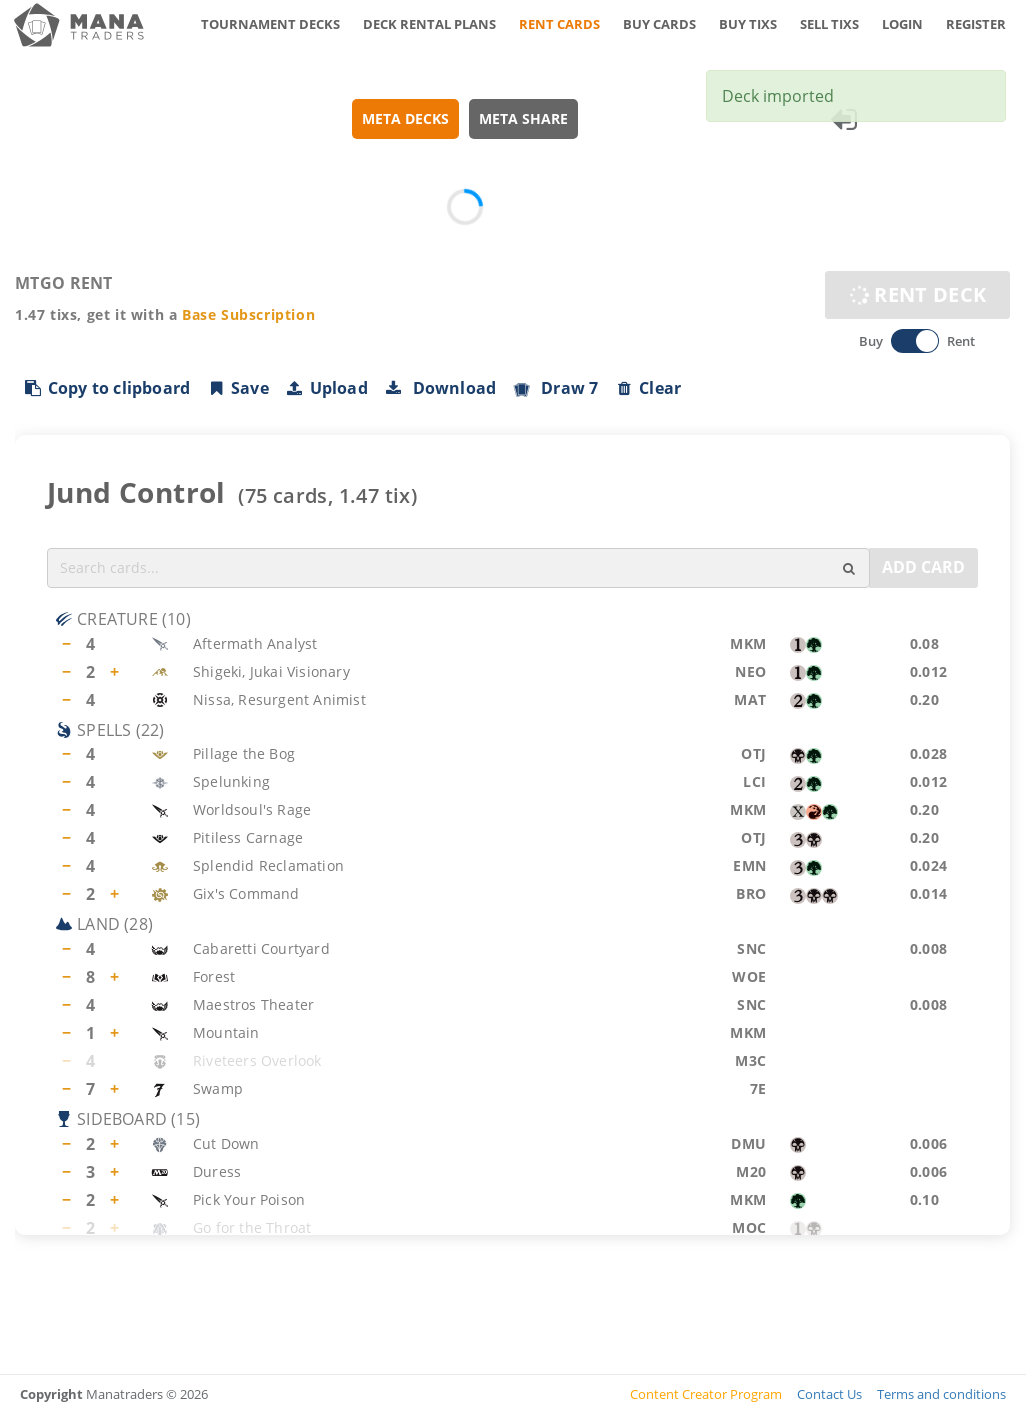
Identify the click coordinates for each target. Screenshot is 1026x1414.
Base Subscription (248, 314)
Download (440, 388)
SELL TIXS (829, 24)
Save (237, 388)
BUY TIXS (748, 24)
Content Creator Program (706, 1394)
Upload (326, 388)
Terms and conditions (941, 1394)
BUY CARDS (659, 24)
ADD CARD (923, 567)
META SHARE (523, 118)
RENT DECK (917, 294)
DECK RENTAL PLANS (429, 24)
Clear (647, 388)
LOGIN (902, 24)
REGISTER (976, 24)
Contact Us (829, 1394)
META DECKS (405, 118)
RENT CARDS (559, 24)
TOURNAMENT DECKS (270, 24)
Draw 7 (555, 388)
